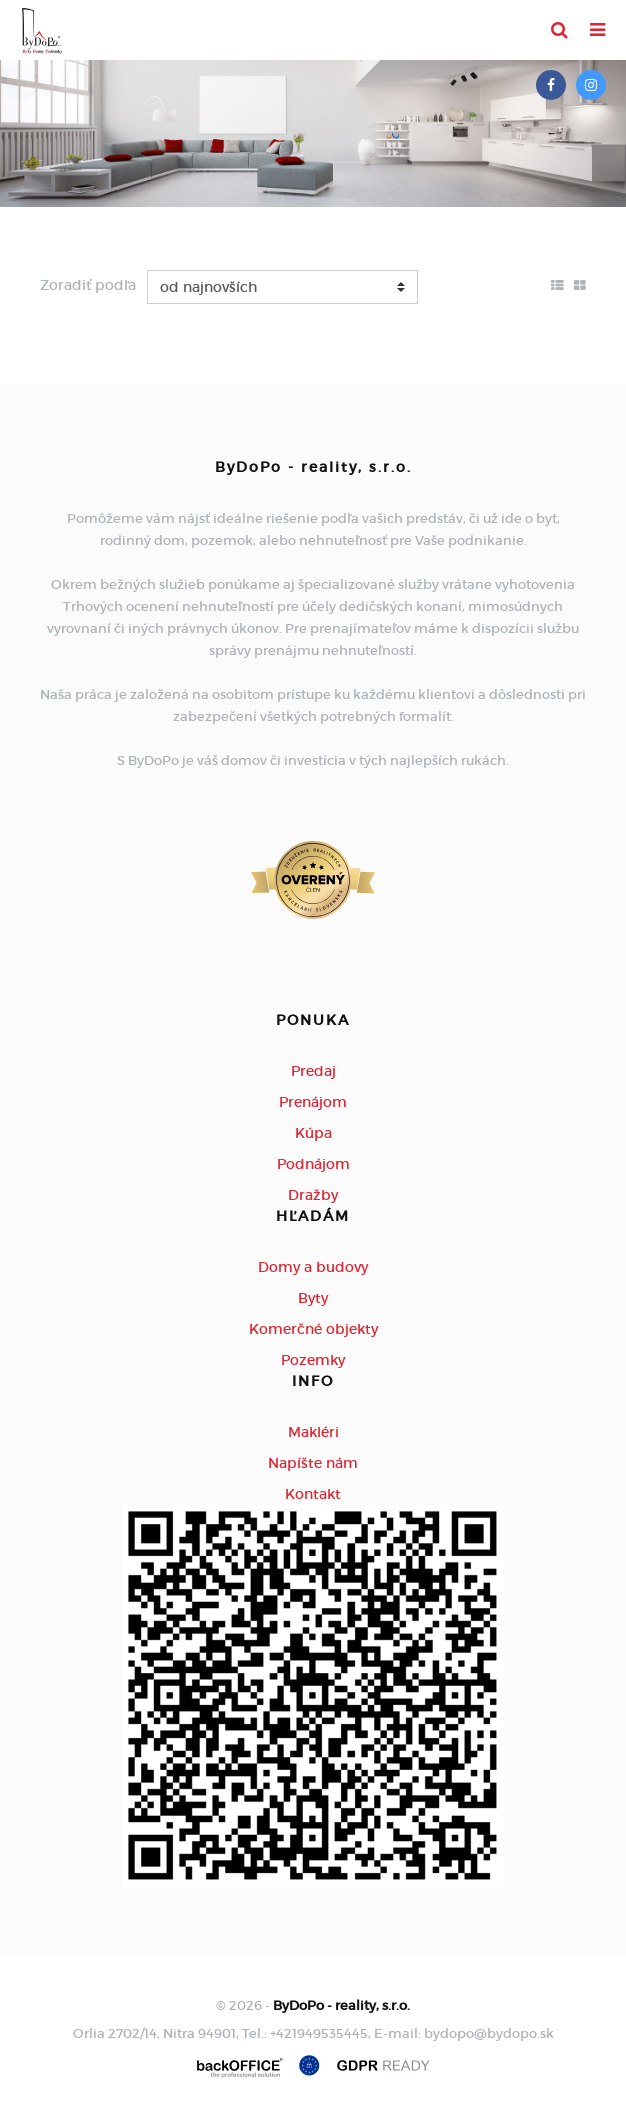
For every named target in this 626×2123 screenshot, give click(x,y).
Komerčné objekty (313, 1329)
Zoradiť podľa (88, 285)
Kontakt (313, 1494)
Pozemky (313, 1360)
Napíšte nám (313, 1463)
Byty (313, 1298)
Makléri (313, 1432)
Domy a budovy (313, 1267)
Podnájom (313, 1164)
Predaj (313, 1071)
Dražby (313, 1195)
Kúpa (313, 1133)
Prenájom (313, 1102)
